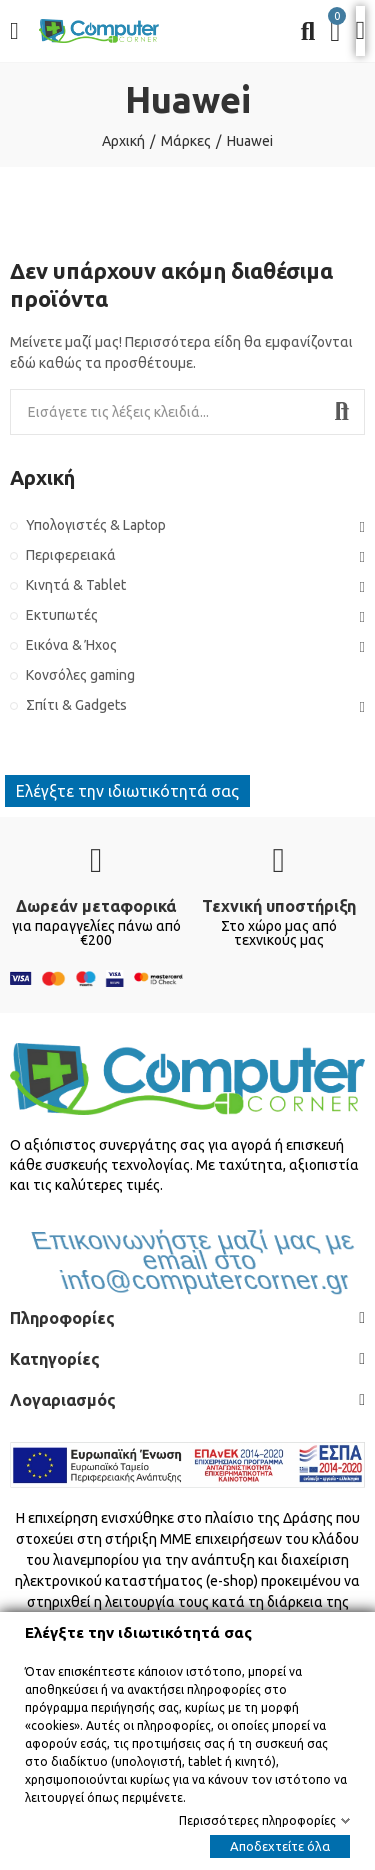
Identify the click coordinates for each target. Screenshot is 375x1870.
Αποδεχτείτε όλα (280, 1846)
